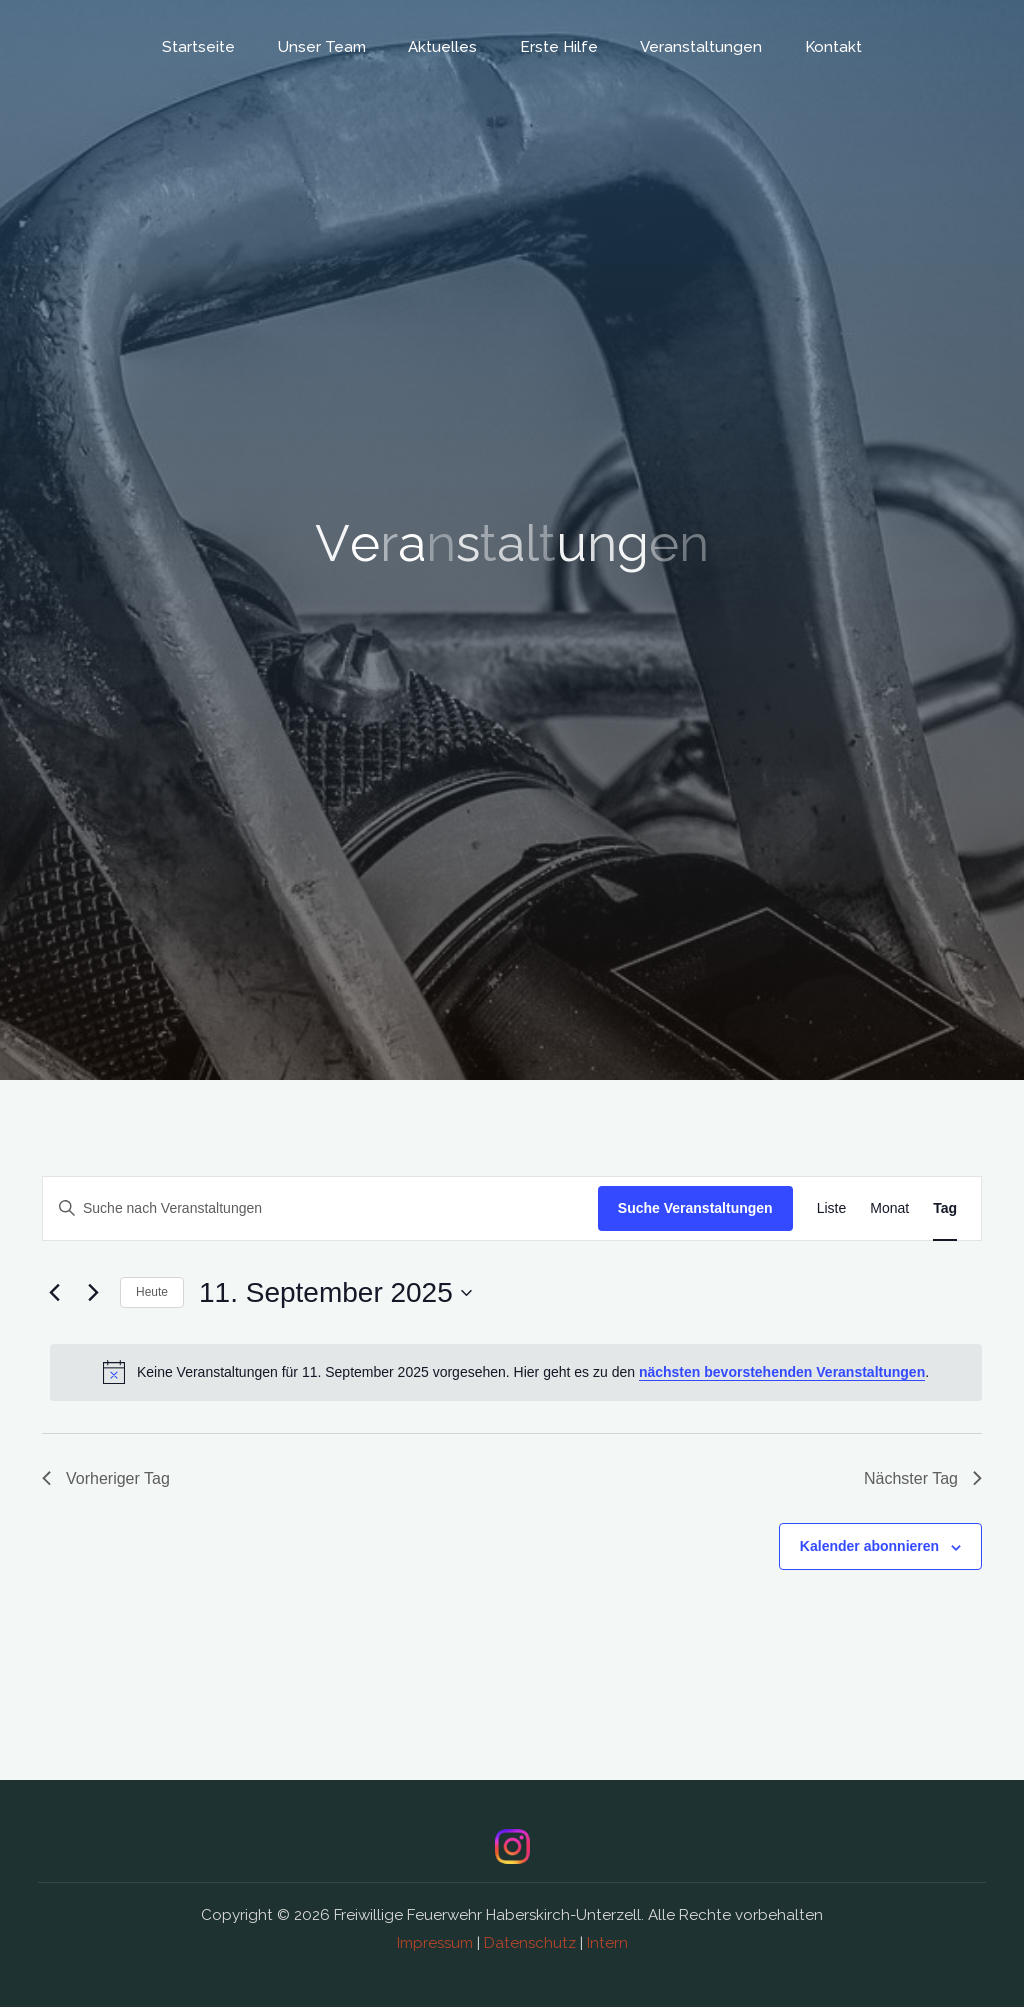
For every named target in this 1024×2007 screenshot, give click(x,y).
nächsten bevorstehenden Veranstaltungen (782, 1372)
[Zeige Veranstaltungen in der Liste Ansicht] (832, 1208)
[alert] (516, 1372)
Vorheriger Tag (106, 1478)
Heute (152, 1292)
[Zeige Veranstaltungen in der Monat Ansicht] (889, 1208)
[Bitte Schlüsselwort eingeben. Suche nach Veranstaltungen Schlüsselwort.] (320, 1208)
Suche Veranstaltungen (695, 1208)
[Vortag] (54, 1293)
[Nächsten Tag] (93, 1293)
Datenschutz (530, 1943)
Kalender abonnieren (869, 1546)
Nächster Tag (923, 1478)
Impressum (435, 1943)
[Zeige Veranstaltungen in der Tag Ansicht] (945, 1208)
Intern (607, 1943)
